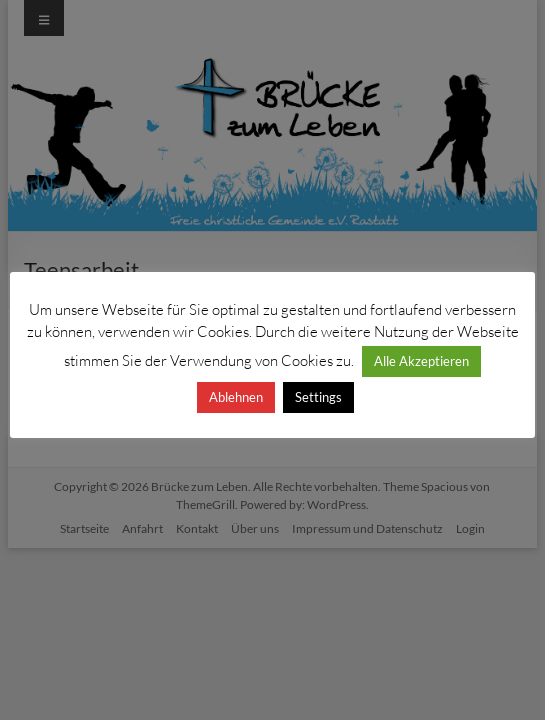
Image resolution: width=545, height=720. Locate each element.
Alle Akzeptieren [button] (421, 361)
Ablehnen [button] (236, 397)
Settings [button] (318, 397)
